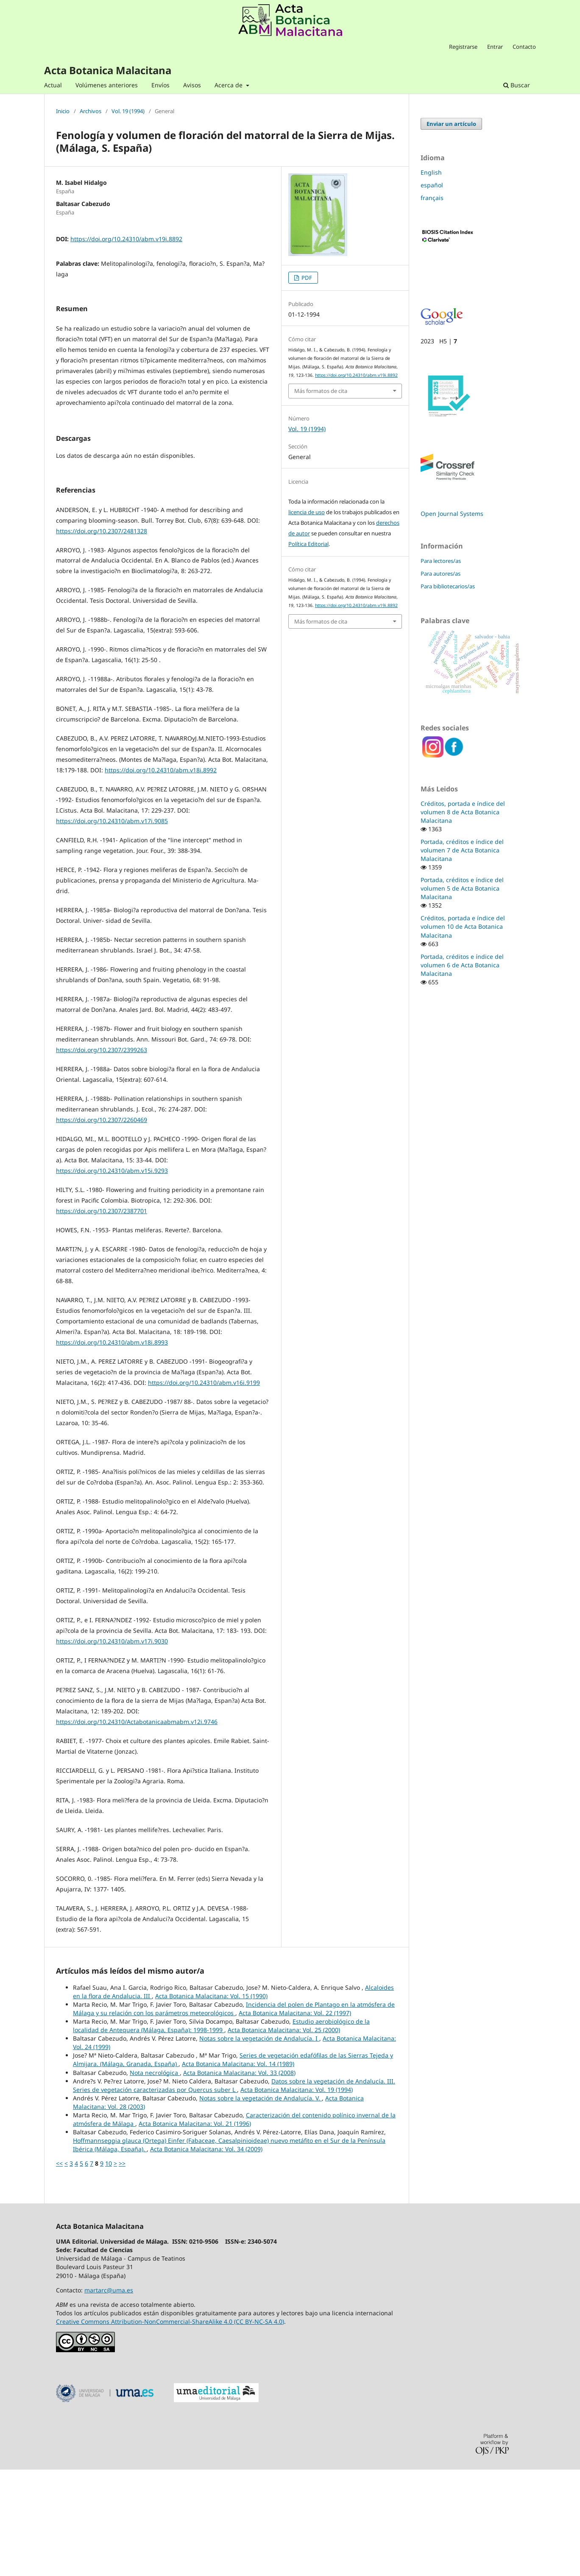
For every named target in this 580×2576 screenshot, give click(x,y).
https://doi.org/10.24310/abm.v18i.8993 (112, 1449)
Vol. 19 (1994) (128, 111)
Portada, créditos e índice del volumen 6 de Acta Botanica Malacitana (462, 964)
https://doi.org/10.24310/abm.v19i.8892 (126, 239)
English (431, 172)
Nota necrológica (155, 2179)
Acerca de (229, 85)
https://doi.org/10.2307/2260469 (101, 1226)
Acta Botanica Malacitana (107, 70)
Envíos (160, 85)
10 (108, 2270)
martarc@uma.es (108, 2396)
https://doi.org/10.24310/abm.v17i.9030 (112, 1747)
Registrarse (463, 46)
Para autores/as (440, 573)
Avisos (192, 85)
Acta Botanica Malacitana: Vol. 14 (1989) (238, 2170)
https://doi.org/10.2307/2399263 (101, 1156)
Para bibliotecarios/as (448, 586)
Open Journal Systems (452, 514)
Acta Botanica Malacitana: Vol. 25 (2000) (284, 2136)
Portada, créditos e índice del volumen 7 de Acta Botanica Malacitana (462, 850)
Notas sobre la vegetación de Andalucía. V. (260, 2204)
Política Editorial (308, 544)
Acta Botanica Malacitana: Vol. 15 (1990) (211, 2102)
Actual (53, 85)
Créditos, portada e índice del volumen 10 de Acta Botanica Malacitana (463, 926)
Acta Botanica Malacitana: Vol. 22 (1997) (295, 2119)
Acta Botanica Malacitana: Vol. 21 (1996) (195, 2230)
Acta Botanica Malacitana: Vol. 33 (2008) (239, 2179)
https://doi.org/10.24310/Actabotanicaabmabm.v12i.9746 (137, 1828)
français (432, 198)
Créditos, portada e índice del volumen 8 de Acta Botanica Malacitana (463, 811)
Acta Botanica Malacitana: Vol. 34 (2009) (206, 2255)
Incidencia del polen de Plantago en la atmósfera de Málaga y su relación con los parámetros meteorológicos (234, 2115)
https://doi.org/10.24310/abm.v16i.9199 (204, 1489)
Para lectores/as (441, 561)
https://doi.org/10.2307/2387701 (101, 1317)
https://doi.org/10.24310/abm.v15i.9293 (112, 1277)
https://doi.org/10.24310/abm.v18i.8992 (161, 876)
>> (122, 2270)
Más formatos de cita (320, 391)
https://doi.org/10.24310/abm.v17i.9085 (112, 927)
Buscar (516, 85)
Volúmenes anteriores (106, 85)
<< (59, 2270)
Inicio (63, 111)
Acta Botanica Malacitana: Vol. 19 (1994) (296, 2196)
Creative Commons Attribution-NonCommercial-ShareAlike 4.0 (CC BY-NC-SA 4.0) (170, 2428)
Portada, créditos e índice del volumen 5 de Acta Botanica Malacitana (462, 888)
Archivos (90, 111)
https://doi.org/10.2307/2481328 (101, 637)
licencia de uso (306, 512)
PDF (306, 277)
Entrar (495, 46)
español (432, 185)
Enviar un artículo (451, 124)
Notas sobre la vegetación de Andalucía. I (259, 2145)
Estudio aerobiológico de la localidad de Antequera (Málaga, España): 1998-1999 (221, 2132)
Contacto (524, 46)
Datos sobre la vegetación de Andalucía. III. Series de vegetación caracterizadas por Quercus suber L (234, 2191)
